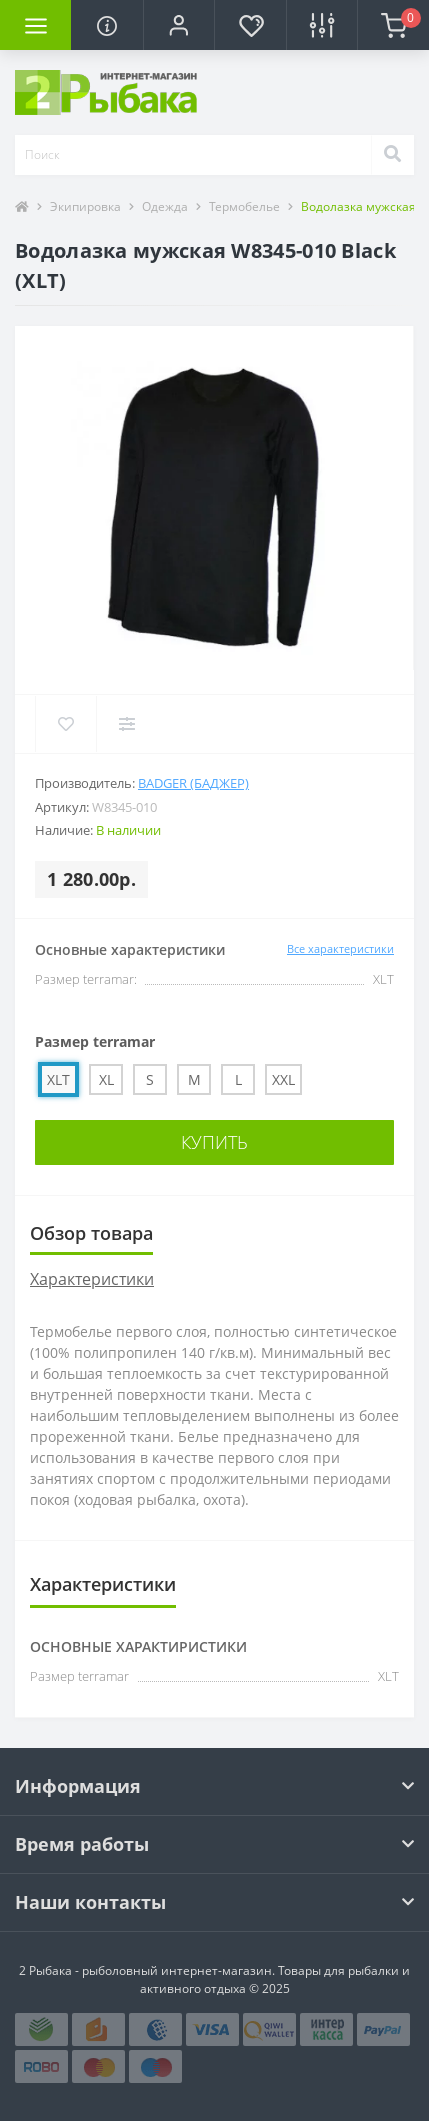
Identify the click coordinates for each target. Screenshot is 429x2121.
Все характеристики (340, 948)
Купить (214, 1142)
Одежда (165, 206)
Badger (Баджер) (193, 783)
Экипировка (85, 206)
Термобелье (244, 206)
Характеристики (92, 1279)
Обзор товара (91, 1233)
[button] (178, 25)
